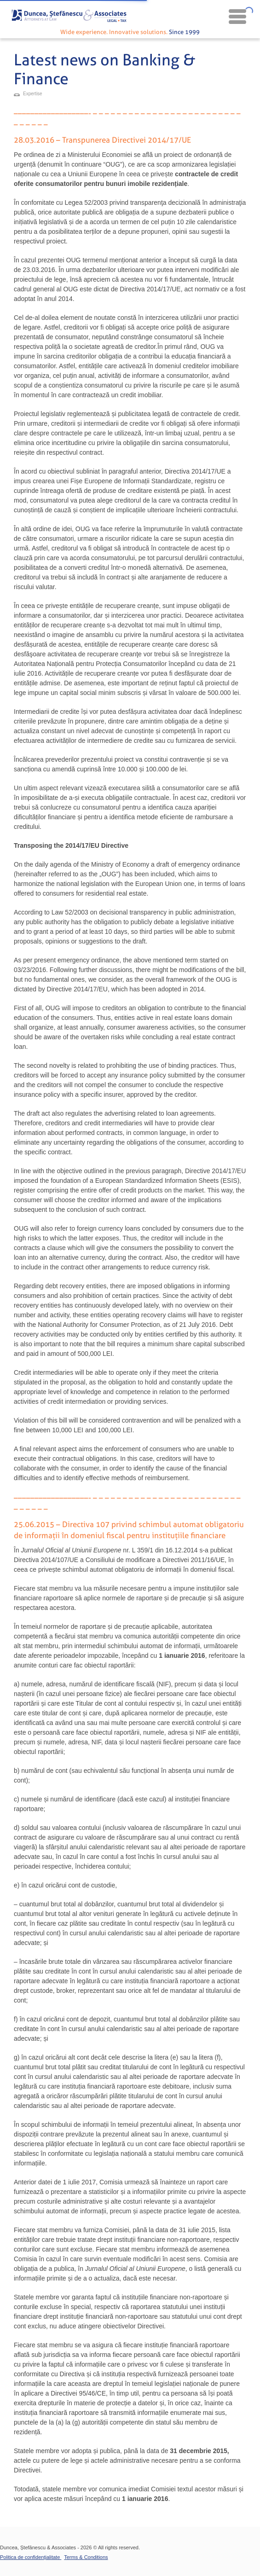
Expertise (32, 93)
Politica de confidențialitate (30, 2557)
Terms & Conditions (86, 2557)
